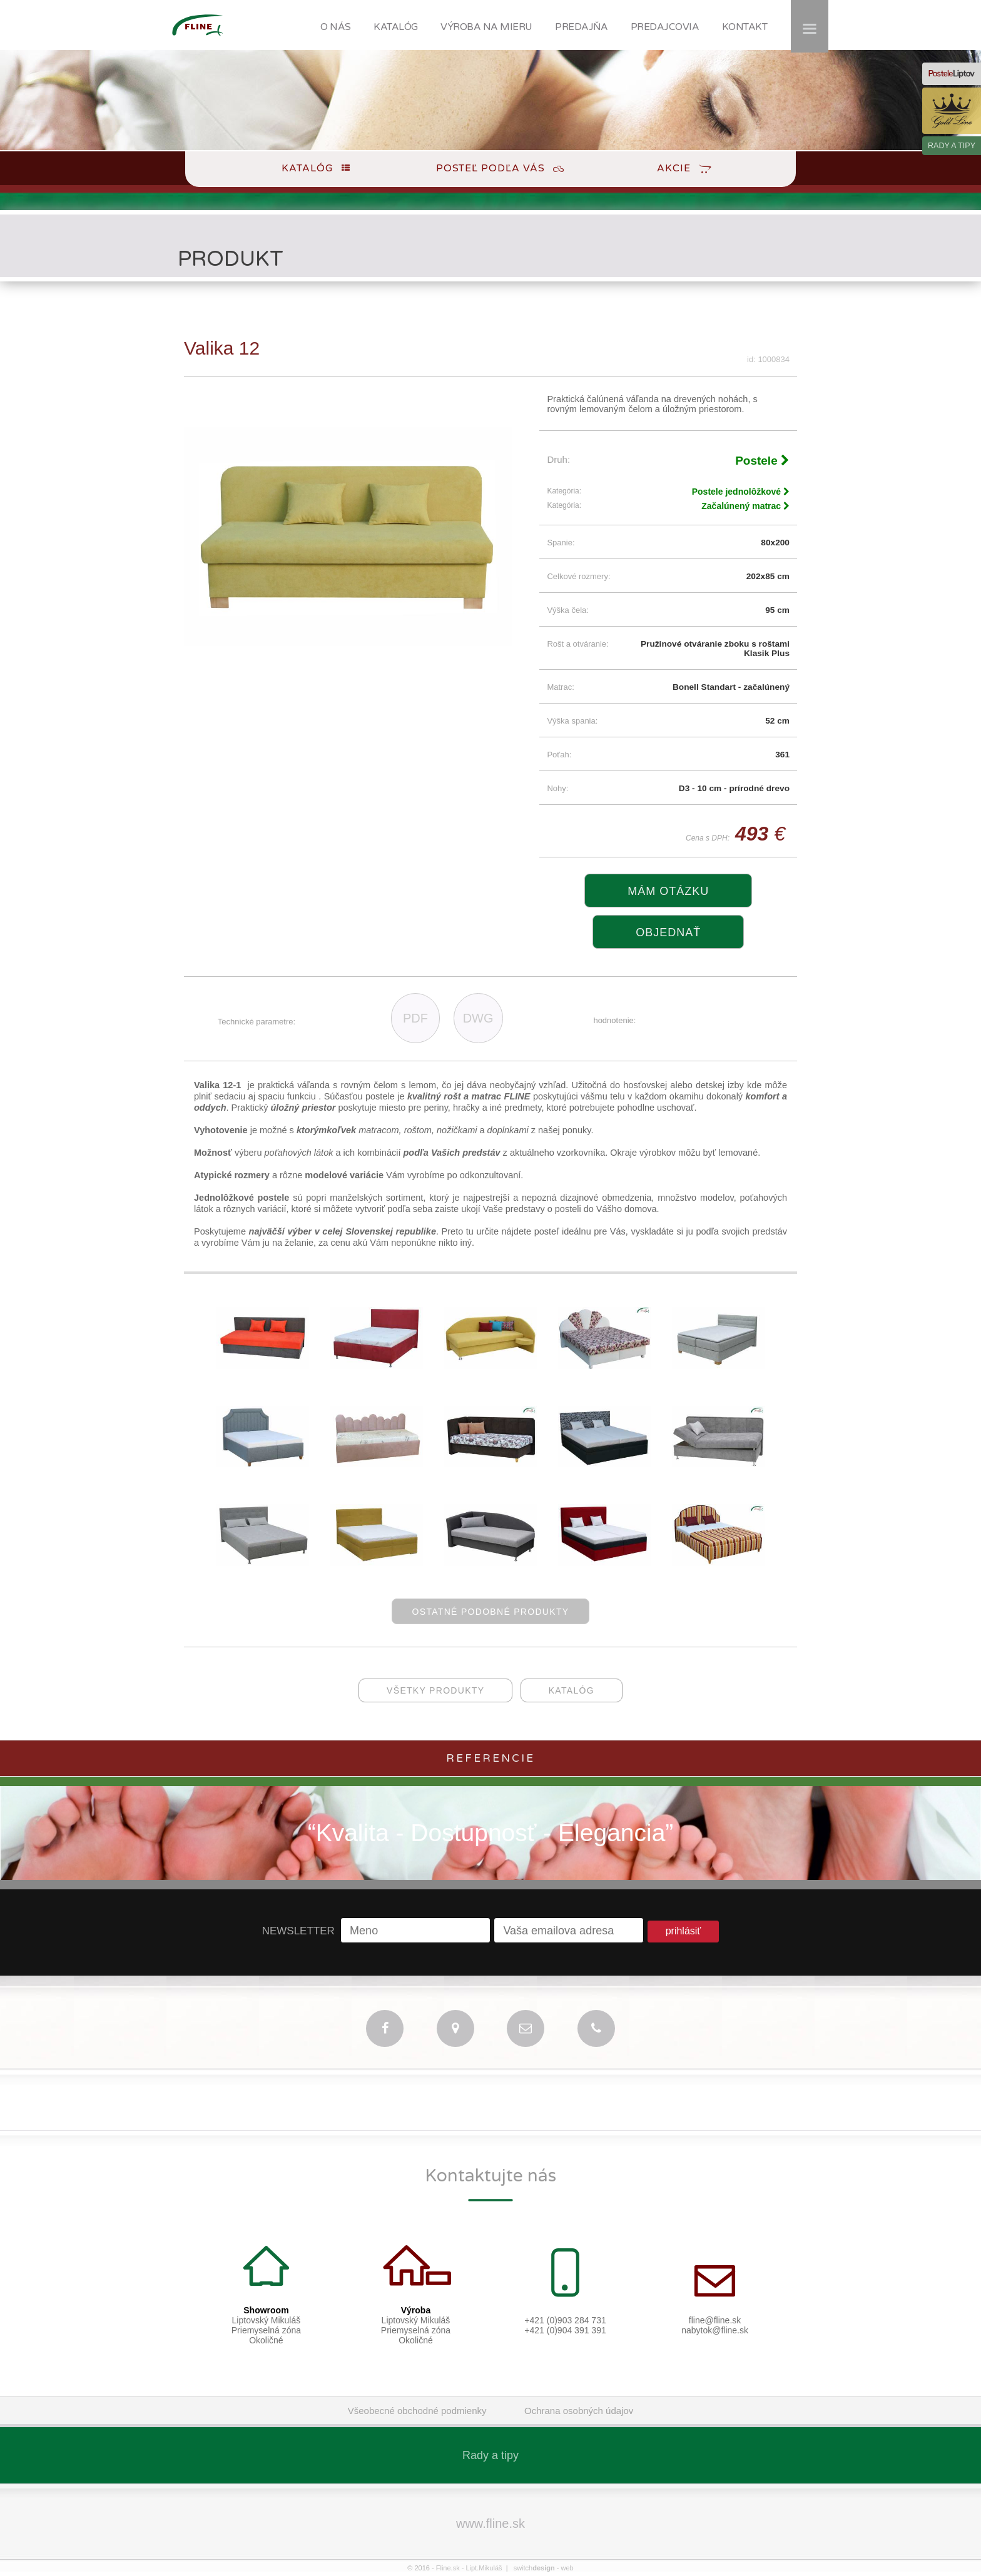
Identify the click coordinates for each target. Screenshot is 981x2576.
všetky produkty (435, 1690)
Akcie (674, 168)
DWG (478, 1018)
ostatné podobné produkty (490, 1612)
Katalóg (307, 168)
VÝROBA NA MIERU (486, 27)
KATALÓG (396, 27)
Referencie (490, 1758)
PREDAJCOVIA (665, 27)
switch (534, 2568)
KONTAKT (745, 27)
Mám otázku (668, 891)
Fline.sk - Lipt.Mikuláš (469, 2568)
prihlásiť (683, 1931)
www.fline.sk (490, 2523)
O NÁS (335, 27)
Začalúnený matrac (745, 506)
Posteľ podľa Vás (490, 168)
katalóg (571, 1690)
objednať (668, 932)
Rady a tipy (490, 2455)
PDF (415, 1018)
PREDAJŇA (581, 27)
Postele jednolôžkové (741, 492)
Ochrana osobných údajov (578, 2410)
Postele (762, 460)
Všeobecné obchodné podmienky (417, 2410)
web (567, 2568)
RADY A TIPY (951, 145)
